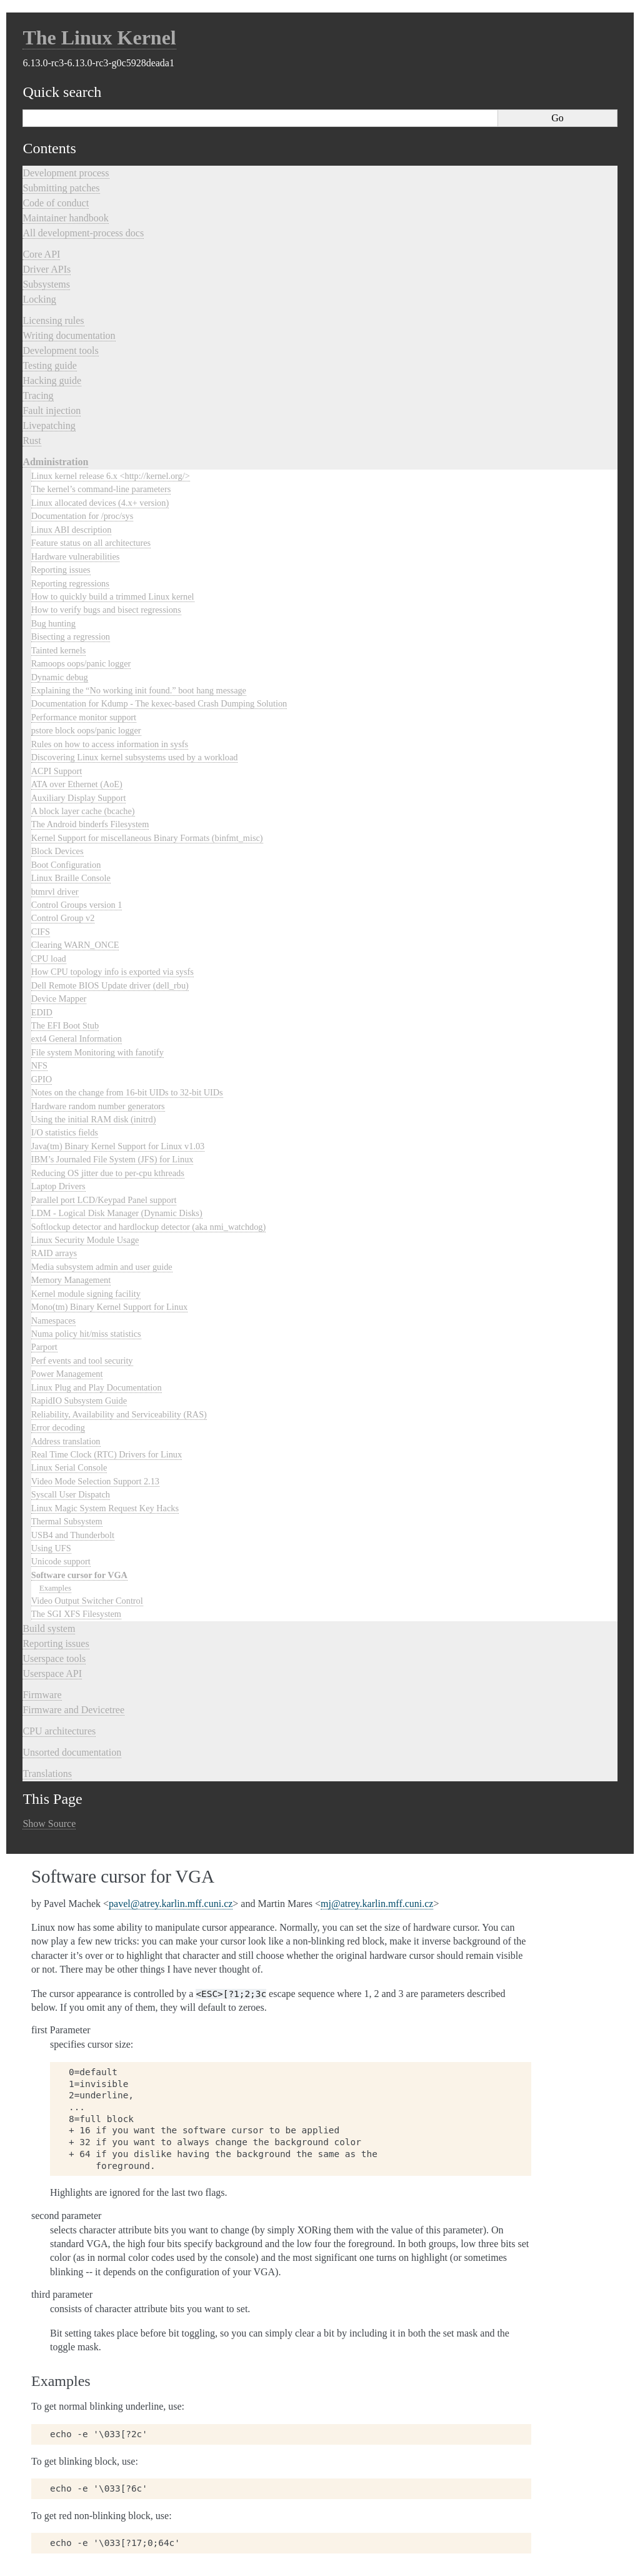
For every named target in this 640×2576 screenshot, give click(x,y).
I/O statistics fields (64, 1132)
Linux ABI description (71, 530)
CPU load (48, 958)
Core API (41, 254)
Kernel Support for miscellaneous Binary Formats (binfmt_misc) (147, 838)
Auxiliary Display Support (78, 798)
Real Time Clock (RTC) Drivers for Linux (106, 1454)
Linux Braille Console (71, 878)
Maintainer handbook (65, 218)
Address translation (66, 1441)
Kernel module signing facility (86, 1294)
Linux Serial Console (69, 1467)
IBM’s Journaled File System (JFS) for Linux (112, 1159)
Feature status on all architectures (91, 543)
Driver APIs (46, 269)
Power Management (67, 1374)
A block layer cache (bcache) (83, 811)
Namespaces (53, 1321)
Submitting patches (60, 188)
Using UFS (51, 1548)
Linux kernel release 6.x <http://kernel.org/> (110, 476)
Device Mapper (59, 999)
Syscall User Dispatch (70, 1494)
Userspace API (52, 1673)
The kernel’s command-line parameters (101, 489)
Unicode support (61, 1561)
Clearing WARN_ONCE (75, 945)
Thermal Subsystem (66, 1521)
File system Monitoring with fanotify (97, 1052)
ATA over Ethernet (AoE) (76, 784)
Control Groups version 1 (76, 905)
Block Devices (57, 851)
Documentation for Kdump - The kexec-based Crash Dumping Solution (159, 703)
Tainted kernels (58, 650)
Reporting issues (61, 570)
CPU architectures (59, 1731)
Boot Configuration (66, 865)
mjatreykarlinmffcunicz (377, 1903)
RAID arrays (54, 1253)
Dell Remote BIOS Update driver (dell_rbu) (110, 985)
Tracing (37, 395)
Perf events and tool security (82, 1361)
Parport (44, 1347)
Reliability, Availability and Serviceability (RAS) (119, 1414)
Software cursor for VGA (79, 1575)
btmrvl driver (55, 892)
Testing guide (49, 365)
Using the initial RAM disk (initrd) (93, 1119)
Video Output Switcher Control (87, 1601)
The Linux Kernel (99, 37)
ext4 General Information (76, 1039)
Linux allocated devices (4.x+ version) (100, 503)
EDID (41, 1012)
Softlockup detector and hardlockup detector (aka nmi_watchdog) (148, 1227)
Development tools (60, 350)
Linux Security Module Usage (85, 1240)
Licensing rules (53, 320)
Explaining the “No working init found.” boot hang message (138, 690)
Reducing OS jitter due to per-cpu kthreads (107, 1173)
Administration (55, 461)
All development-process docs (83, 233)
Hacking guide (51, 380)
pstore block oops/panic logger (86, 730)
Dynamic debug (59, 677)
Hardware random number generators (98, 1106)
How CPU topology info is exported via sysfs (112, 972)
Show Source (49, 1823)
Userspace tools (54, 1658)
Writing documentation (68, 335)
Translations (47, 1773)
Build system (48, 1628)
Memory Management (71, 1280)
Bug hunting (53, 623)
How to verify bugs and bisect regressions (106, 610)
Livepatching (48, 425)
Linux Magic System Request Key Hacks (105, 1508)
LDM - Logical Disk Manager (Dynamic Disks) (116, 1213)
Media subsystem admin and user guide (101, 1267)
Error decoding (58, 1427)
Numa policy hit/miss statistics (86, 1334)
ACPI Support (56, 771)
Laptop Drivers (58, 1186)
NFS (39, 1065)
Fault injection (51, 410)
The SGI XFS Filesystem (76, 1614)
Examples (55, 1587)
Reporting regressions (70, 583)
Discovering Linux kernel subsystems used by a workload (134, 757)
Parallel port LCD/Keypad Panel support (104, 1200)
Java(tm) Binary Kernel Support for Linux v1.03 (118, 1146)
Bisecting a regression (70, 636)
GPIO (41, 1079)
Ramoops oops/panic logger (81, 663)
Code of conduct (55, 203)
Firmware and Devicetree (73, 1709)
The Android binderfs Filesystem (90, 824)
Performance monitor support (83, 717)
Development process (65, 173)
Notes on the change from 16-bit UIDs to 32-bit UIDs (127, 1092)
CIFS (40, 932)
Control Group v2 (63, 918)
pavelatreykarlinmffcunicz (170, 1903)
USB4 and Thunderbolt (72, 1535)
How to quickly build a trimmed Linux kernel (112, 596)
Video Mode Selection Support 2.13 (95, 1481)
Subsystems (46, 284)
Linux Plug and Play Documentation (96, 1387)
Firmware (41, 1694)
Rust (31, 440)
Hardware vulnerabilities (75, 556)
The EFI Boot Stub (65, 1025)
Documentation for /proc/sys (82, 516)
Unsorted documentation (71, 1752)
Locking (39, 299)
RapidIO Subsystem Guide (79, 1401)
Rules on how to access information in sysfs (109, 744)
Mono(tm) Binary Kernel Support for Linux (109, 1307)
